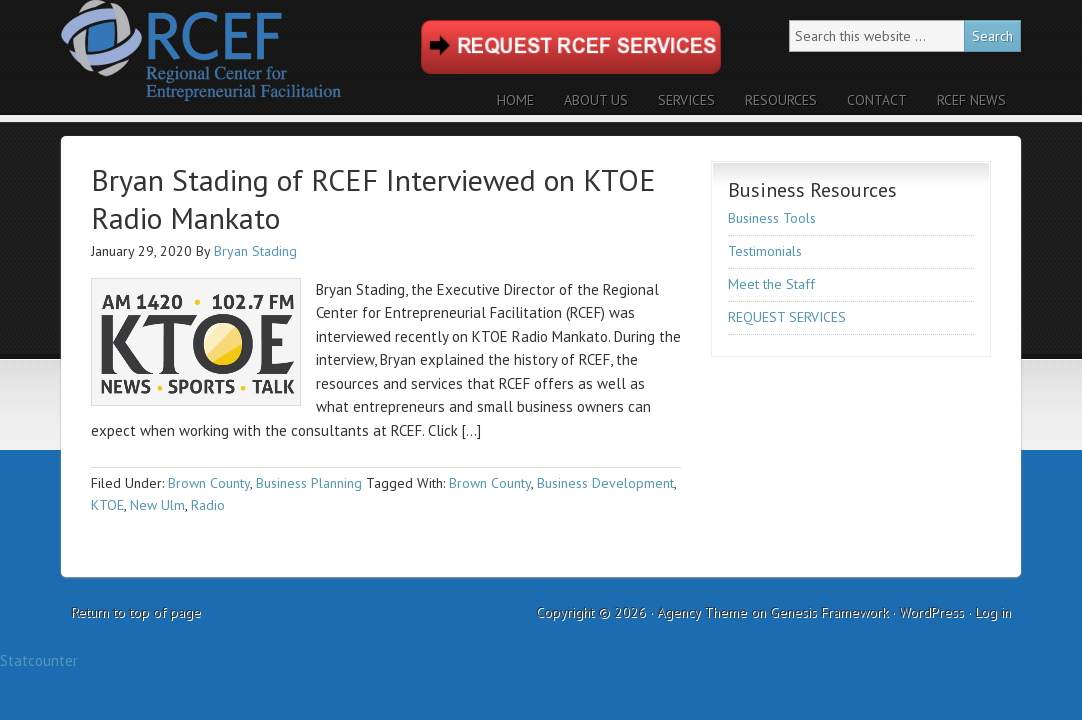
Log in (993, 612)
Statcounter (39, 660)
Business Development (605, 483)
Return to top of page (136, 612)
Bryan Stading (255, 251)
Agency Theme (702, 612)
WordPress (931, 612)
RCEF (236, 57)
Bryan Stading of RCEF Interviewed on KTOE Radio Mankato (373, 198)
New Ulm (157, 505)
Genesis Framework (829, 612)
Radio (208, 505)
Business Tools (772, 218)
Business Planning (309, 483)
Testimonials (765, 251)
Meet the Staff (771, 284)
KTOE (107, 505)
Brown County (209, 483)
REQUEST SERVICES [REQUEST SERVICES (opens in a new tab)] (787, 317)
